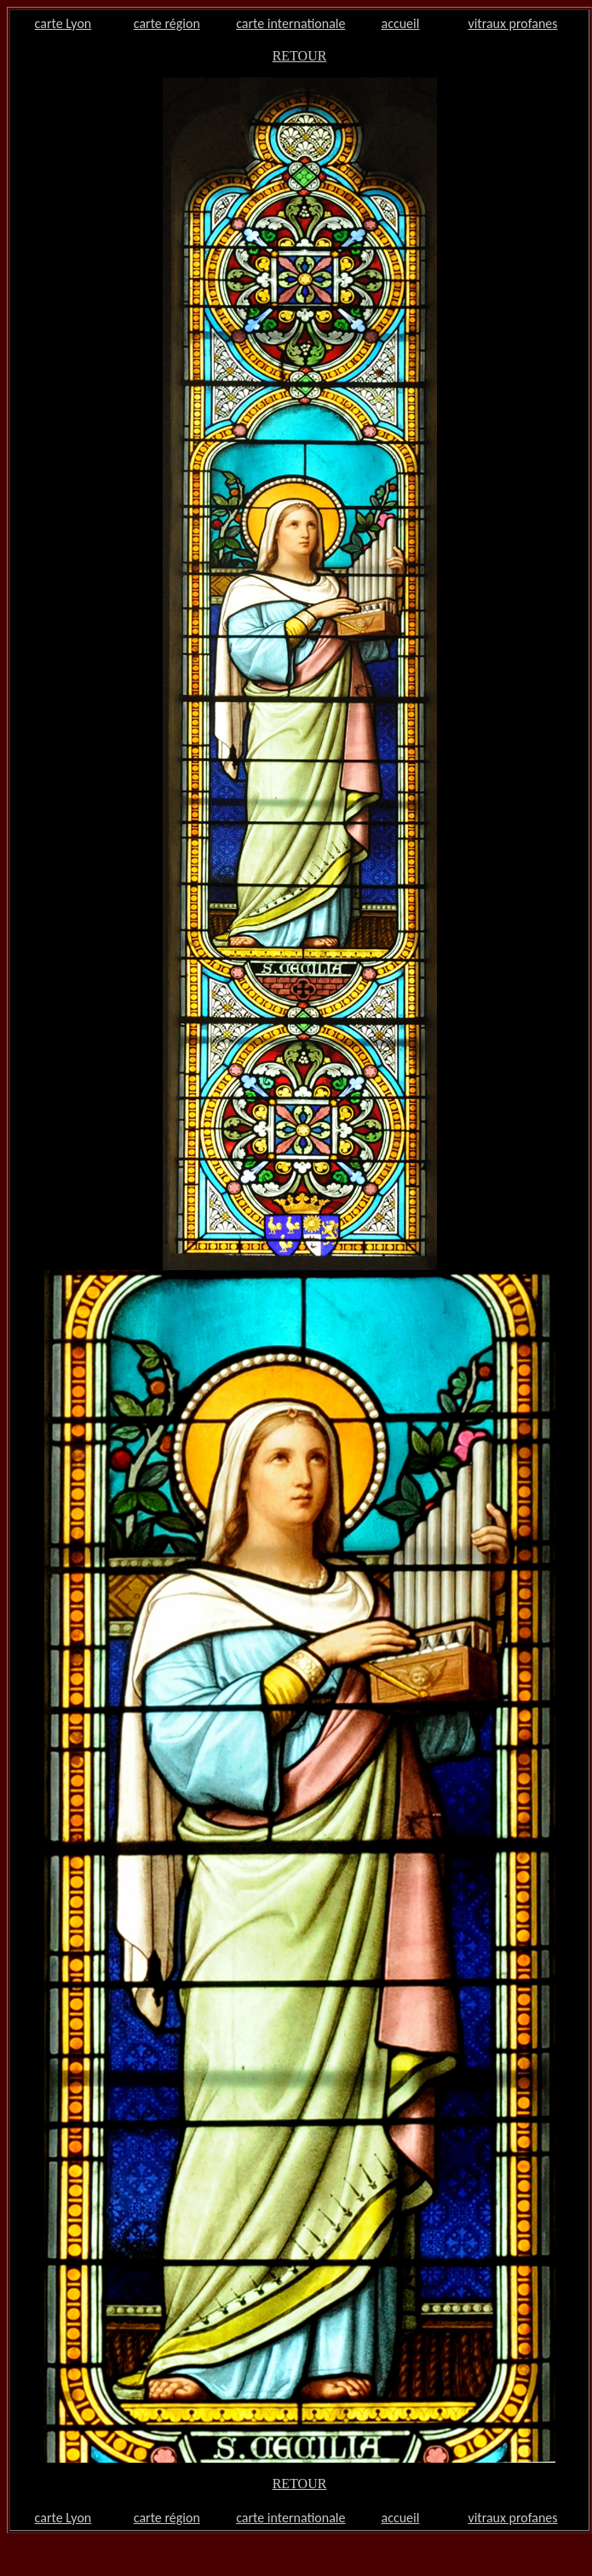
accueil (401, 23)
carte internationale (290, 23)
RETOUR (300, 56)
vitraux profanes (512, 23)
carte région (167, 23)
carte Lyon (63, 23)
